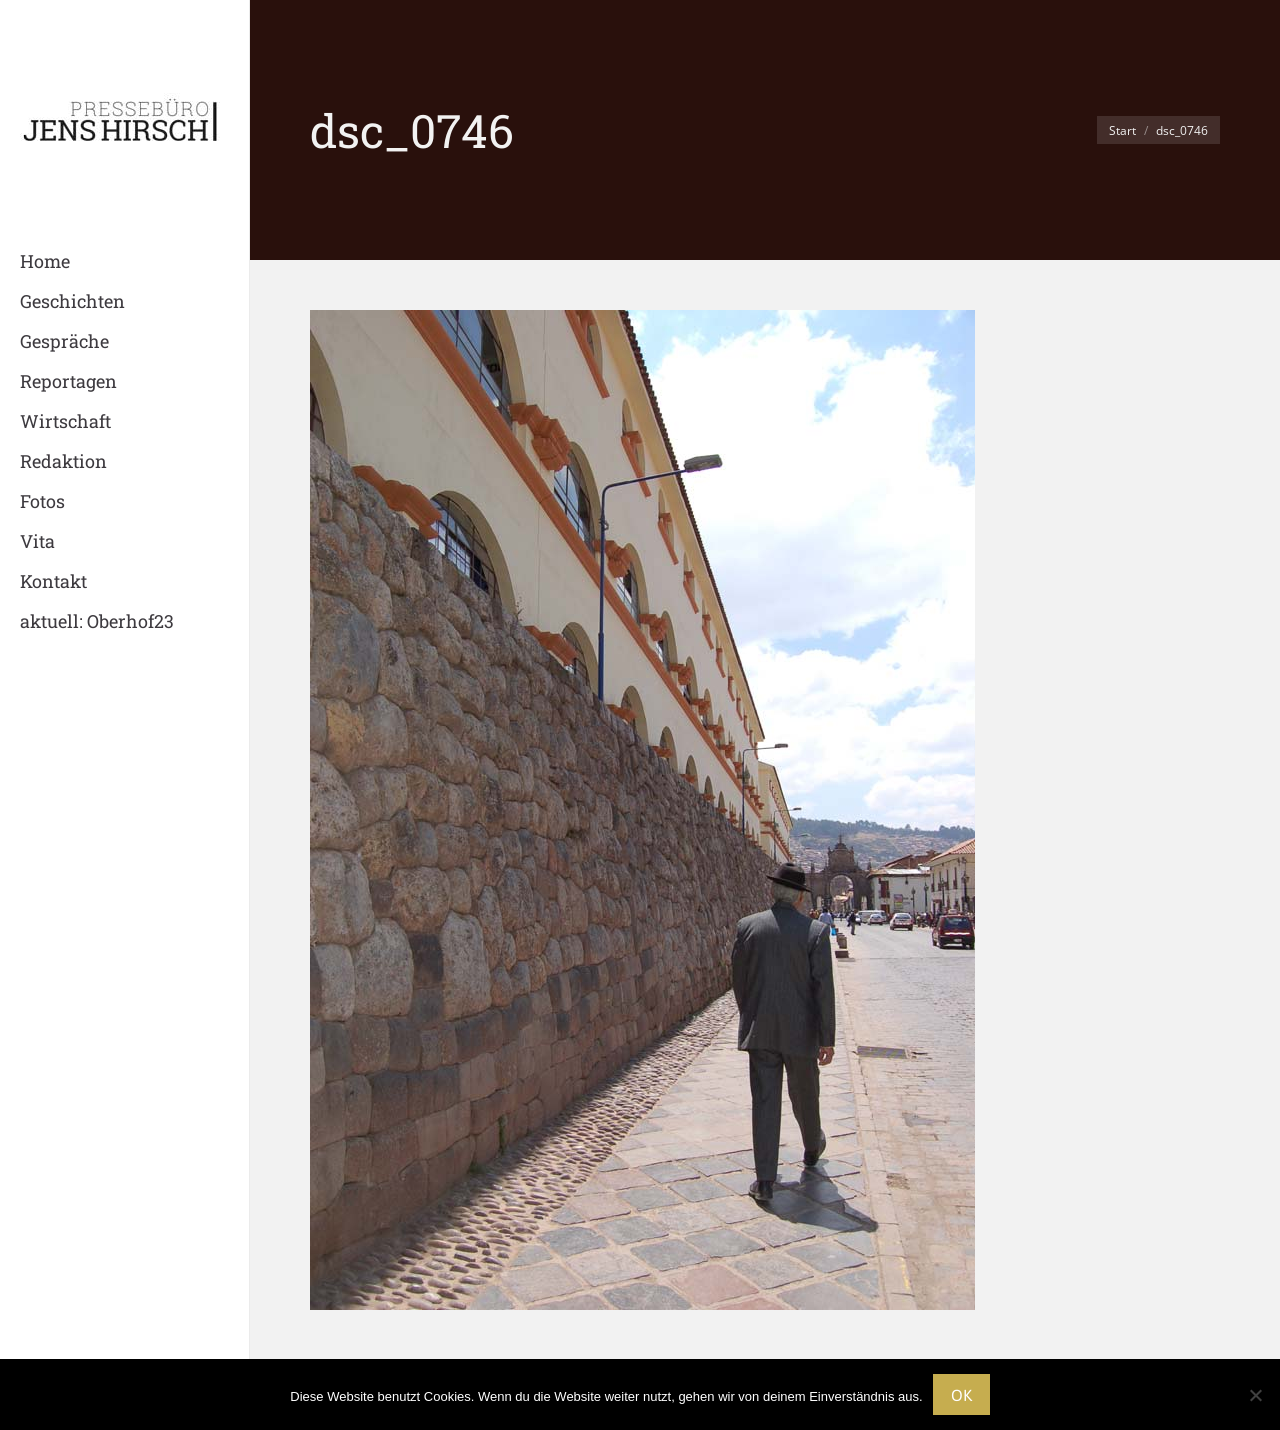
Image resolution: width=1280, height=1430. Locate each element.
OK (961, 1395)
